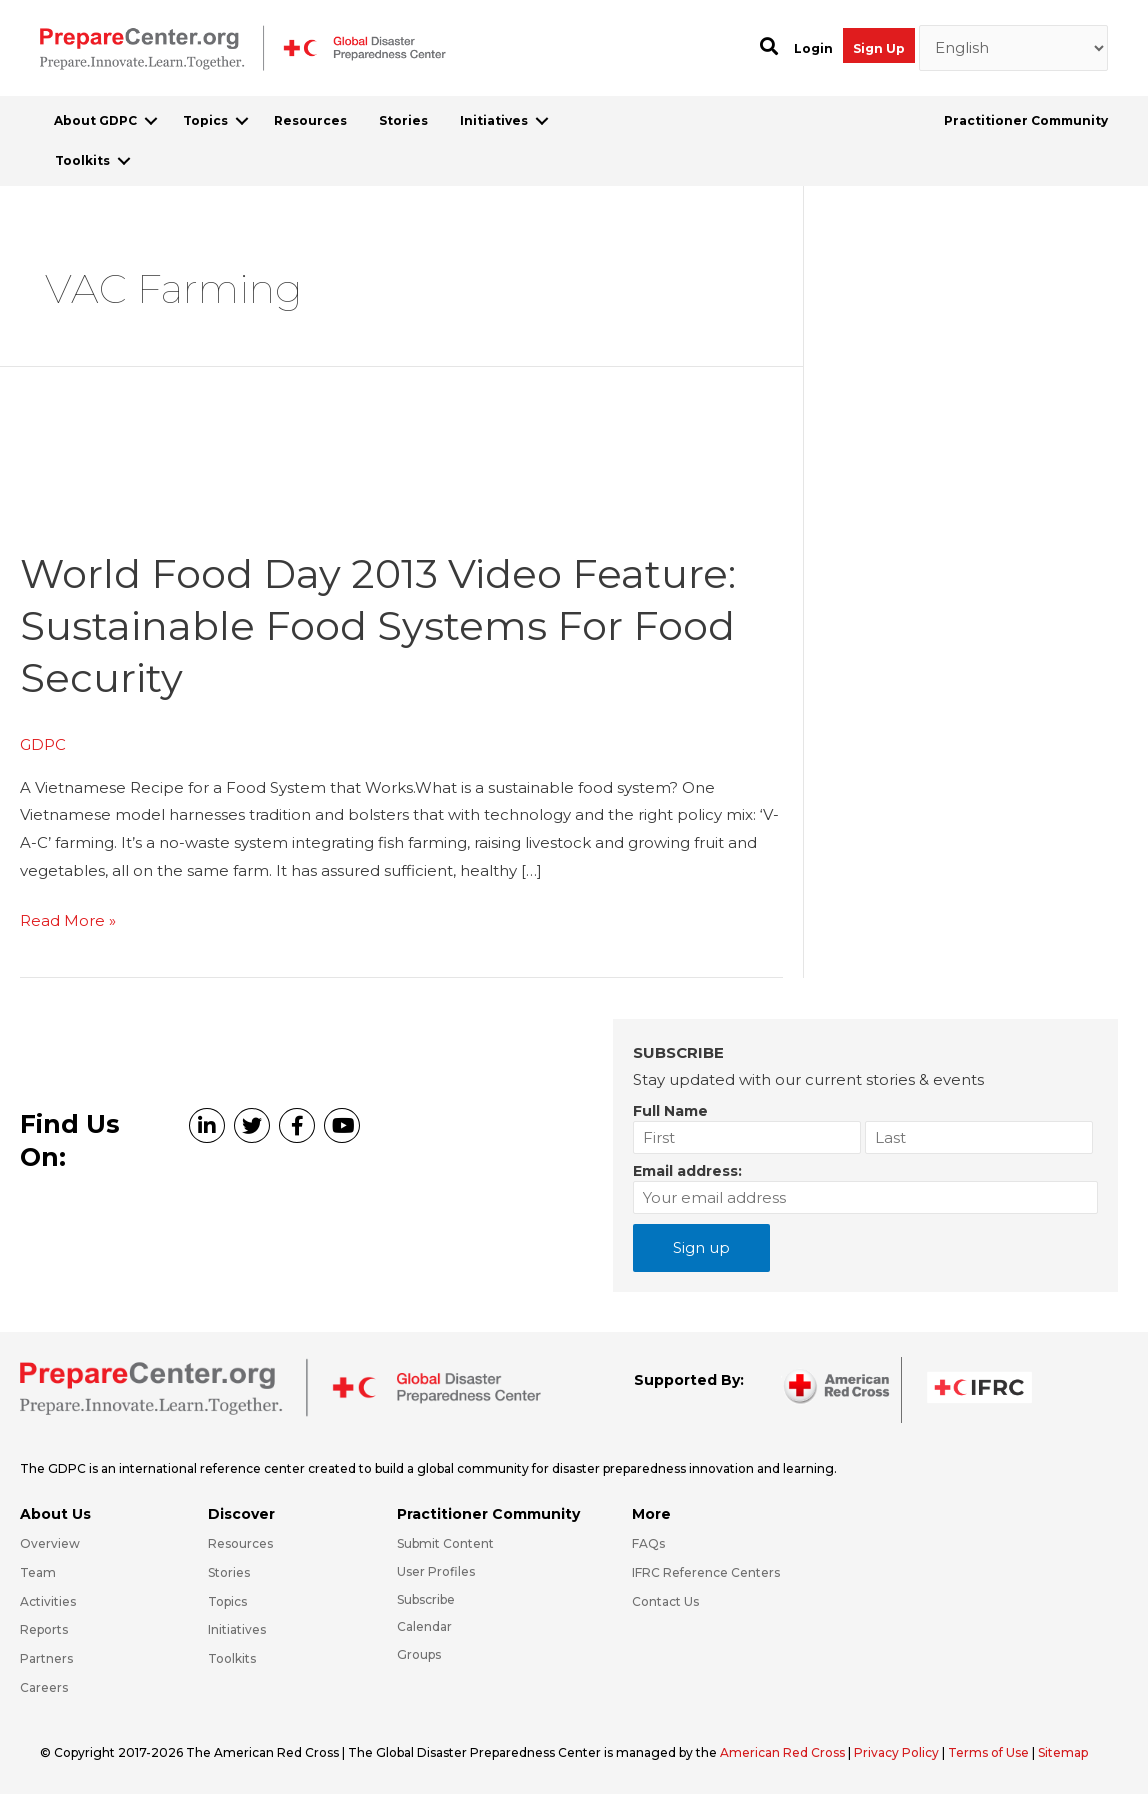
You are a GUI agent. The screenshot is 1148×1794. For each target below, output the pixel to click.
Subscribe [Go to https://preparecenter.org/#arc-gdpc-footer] (426, 1599)
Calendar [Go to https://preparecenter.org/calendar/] (424, 1626)
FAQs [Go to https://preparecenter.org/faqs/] (648, 1543)
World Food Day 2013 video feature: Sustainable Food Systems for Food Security (378, 625)
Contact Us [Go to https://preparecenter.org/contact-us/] (665, 1601)
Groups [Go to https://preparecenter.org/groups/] (419, 1654)
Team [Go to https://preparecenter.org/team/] (38, 1572)
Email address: (687, 1171)
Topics (205, 120)
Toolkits (82, 160)
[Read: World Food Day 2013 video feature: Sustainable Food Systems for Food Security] (170, 511)
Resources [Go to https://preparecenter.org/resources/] (240, 1543)
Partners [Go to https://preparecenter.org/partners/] (46, 1658)
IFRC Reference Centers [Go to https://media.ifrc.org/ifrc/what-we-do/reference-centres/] (706, 1572)
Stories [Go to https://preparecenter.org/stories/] (229, 1572)
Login (813, 48)
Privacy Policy (898, 1752)
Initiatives (494, 120)
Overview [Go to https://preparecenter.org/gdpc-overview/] (50, 1543)
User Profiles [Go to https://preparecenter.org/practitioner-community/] (436, 1571)
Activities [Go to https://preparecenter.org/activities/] (48, 1601)
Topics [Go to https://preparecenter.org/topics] (227, 1601)
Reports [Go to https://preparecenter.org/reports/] (44, 1629)
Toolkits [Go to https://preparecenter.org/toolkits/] (232, 1658)
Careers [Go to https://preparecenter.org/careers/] (44, 1687)
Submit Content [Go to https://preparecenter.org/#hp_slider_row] (445, 1543)
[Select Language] (1014, 48)
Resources (310, 120)
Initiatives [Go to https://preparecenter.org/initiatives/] (237, 1629)
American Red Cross (784, 1752)
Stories (403, 120)
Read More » (68, 921)
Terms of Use (988, 1752)
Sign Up (879, 48)
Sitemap (1063, 1752)
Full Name (670, 1111)
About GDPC (95, 120)
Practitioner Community (1026, 120)
